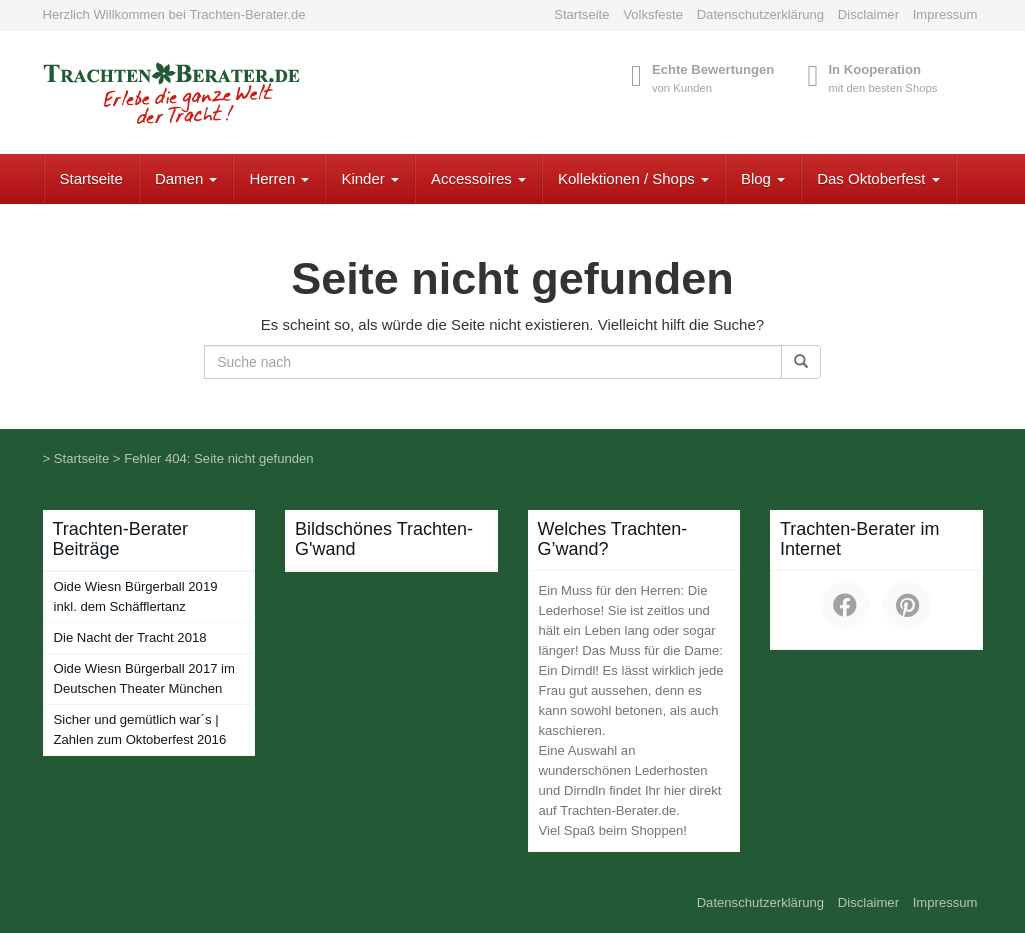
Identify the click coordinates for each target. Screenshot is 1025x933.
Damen (186, 178)
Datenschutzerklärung (761, 14)
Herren (279, 178)
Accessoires (478, 178)
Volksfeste (653, 14)
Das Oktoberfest (878, 178)
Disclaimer (868, 14)
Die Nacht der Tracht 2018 (130, 637)
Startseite (581, 14)
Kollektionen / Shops (633, 178)
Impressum (945, 14)
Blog (763, 178)
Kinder (370, 178)
